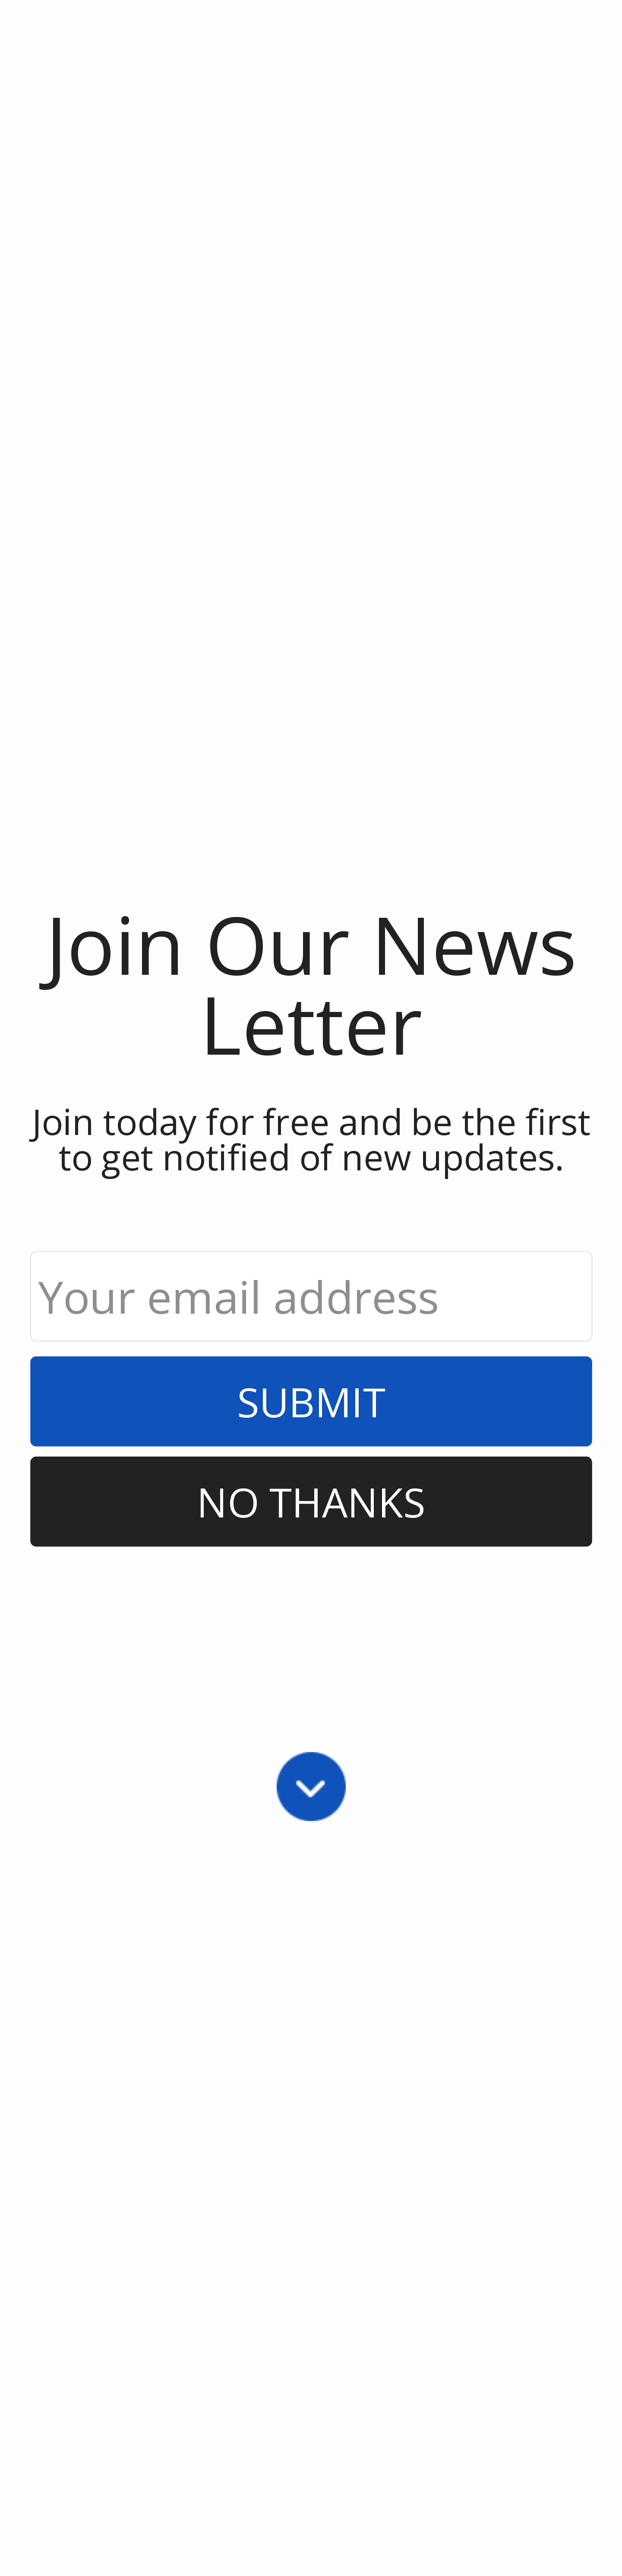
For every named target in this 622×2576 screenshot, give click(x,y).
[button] (311, 983)
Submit (311, 1401)
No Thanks (310, 1501)
